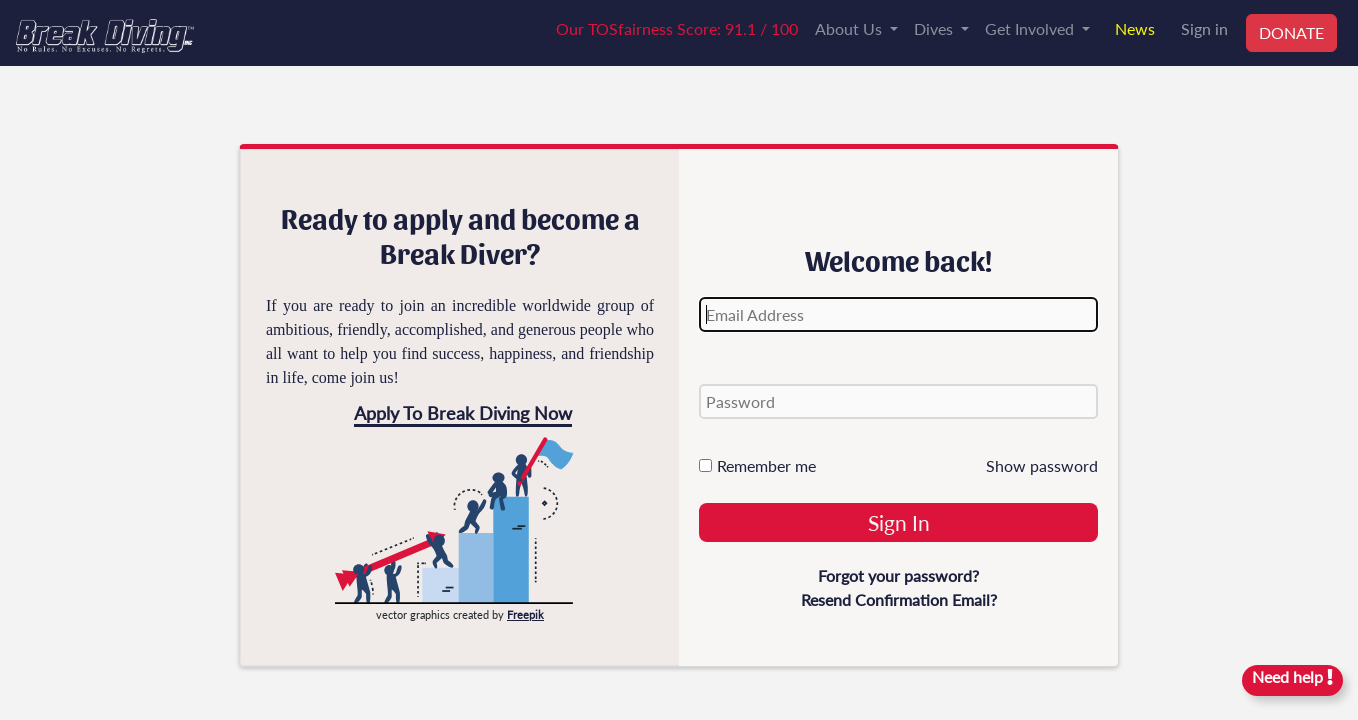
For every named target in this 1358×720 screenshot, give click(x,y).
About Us (850, 28)
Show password (1042, 465)
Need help (1292, 676)
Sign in (1204, 28)
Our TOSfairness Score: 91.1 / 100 (677, 28)
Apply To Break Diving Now (463, 413)
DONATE (1291, 32)
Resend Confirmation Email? (899, 599)
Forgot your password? (898, 575)
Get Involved (1031, 28)
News (1135, 28)
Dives (935, 28)
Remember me (757, 465)
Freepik (525, 614)
